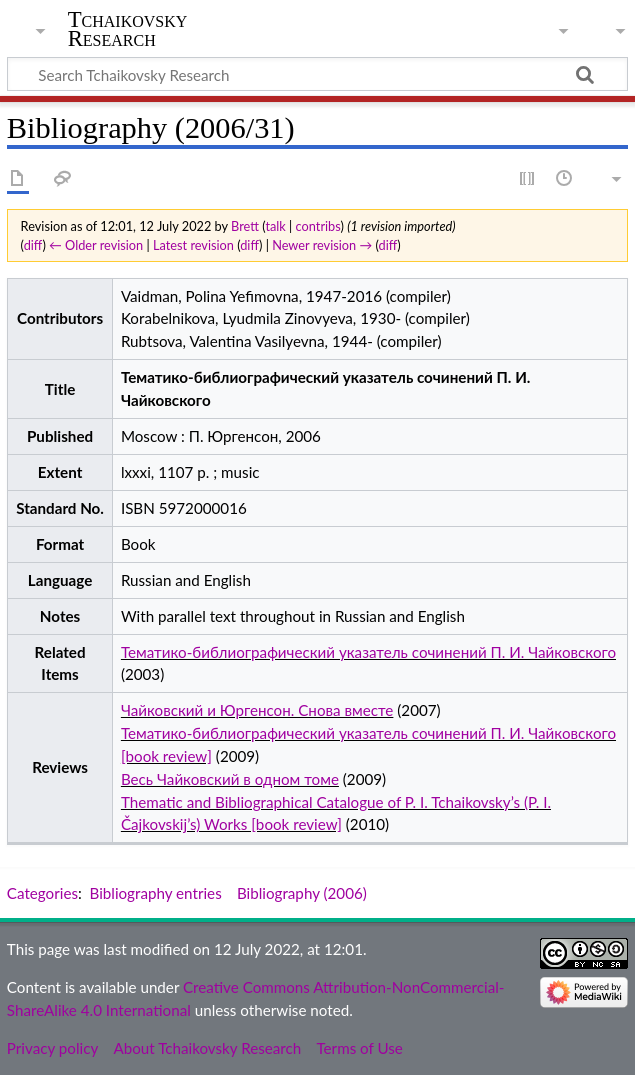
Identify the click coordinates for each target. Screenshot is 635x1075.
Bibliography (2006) (302, 893)
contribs (318, 226)
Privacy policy (52, 1048)
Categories (42, 893)
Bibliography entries (156, 893)
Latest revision (193, 245)
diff (33, 245)
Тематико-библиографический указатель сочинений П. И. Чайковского (368, 652)
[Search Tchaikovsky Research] (317, 74)
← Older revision (96, 245)
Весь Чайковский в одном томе (230, 779)
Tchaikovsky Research (128, 29)
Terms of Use (359, 1048)
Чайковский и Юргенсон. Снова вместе (257, 710)
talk (275, 226)
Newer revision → (322, 245)
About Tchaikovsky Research (207, 1048)
